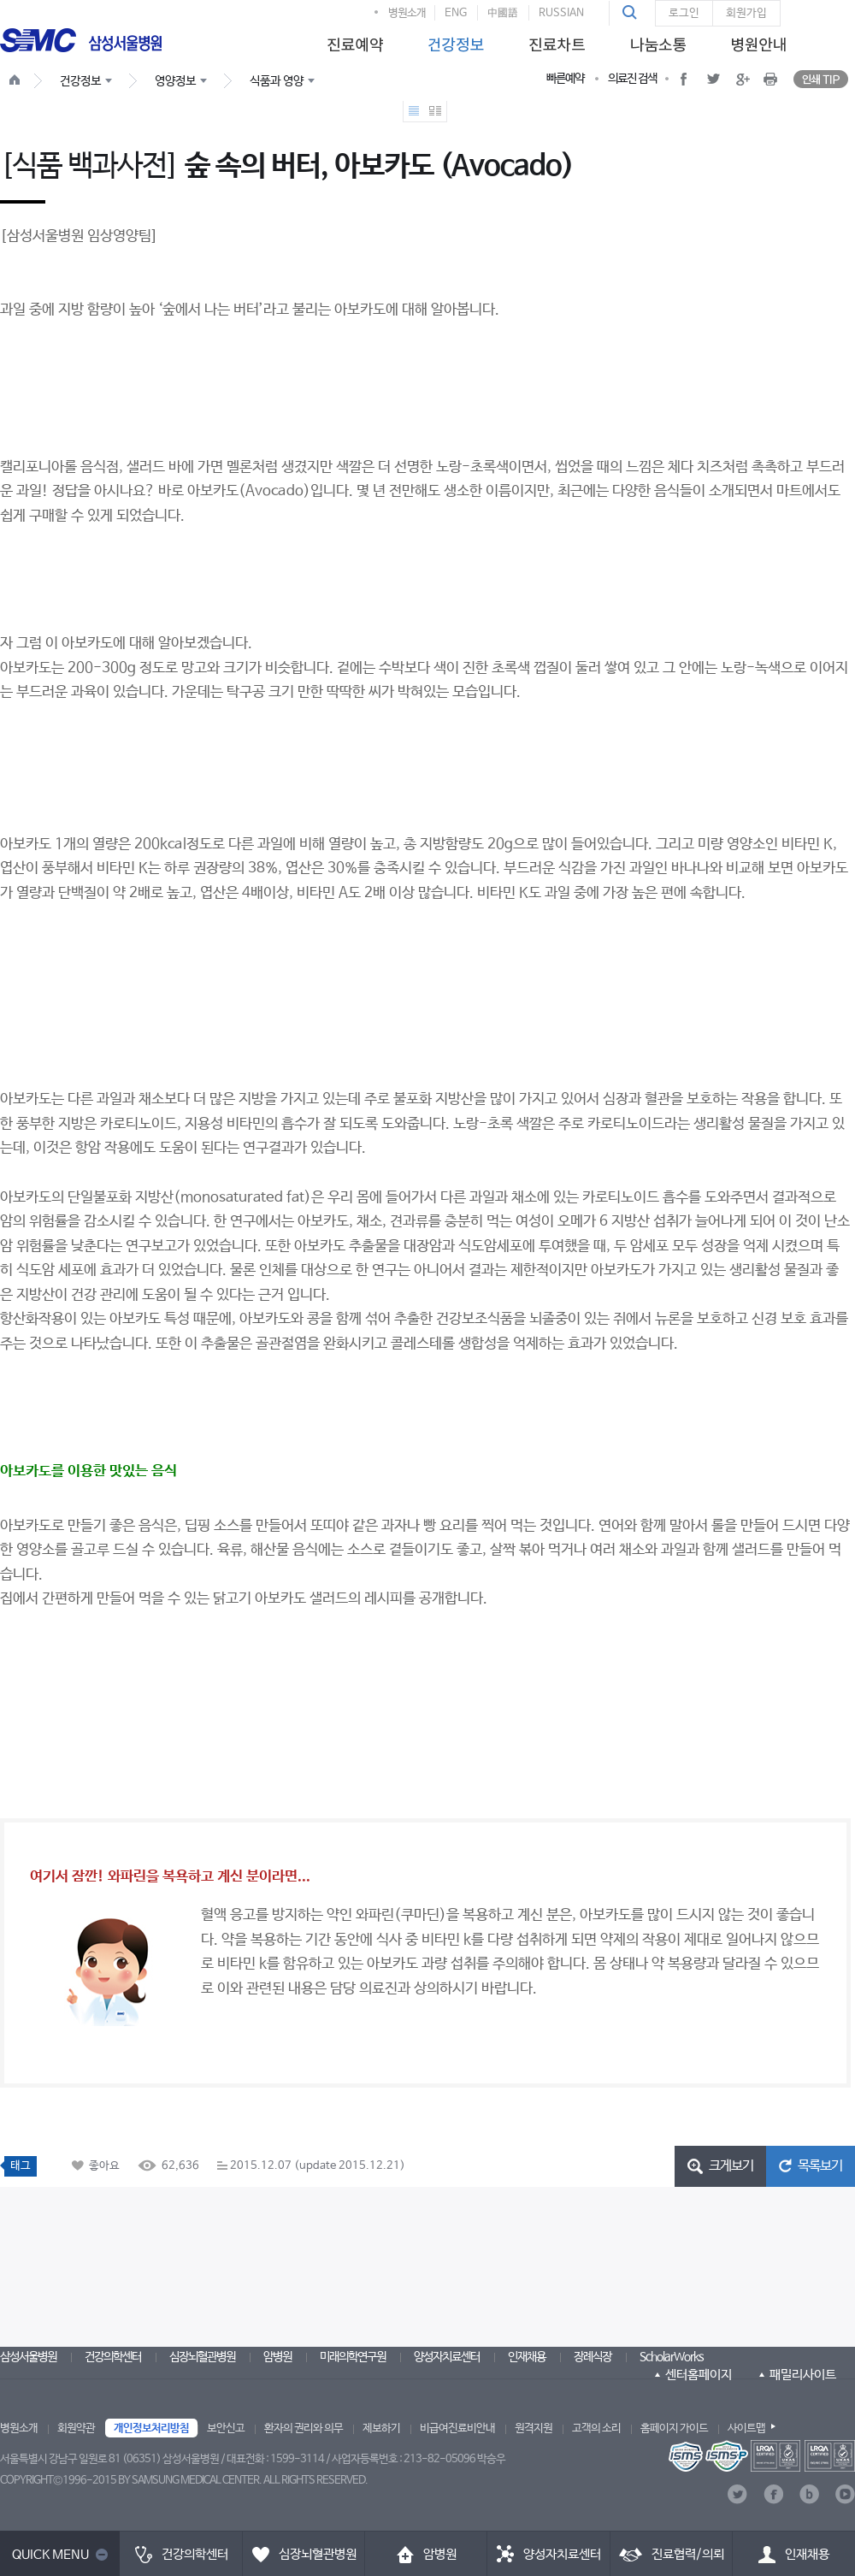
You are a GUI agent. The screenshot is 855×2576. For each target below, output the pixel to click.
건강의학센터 (113, 2357)
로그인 (684, 13)
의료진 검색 (632, 79)
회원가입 (746, 13)
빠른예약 (565, 79)
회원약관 (76, 2428)
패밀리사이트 (803, 2374)
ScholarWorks (672, 2357)
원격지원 (533, 2428)
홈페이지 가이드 (674, 2428)
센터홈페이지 (698, 2374)
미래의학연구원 (353, 2357)
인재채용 (526, 2357)
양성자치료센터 (447, 2357)
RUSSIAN (561, 13)
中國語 (502, 13)
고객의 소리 (596, 2428)
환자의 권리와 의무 (303, 2428)
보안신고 (226, 2428)
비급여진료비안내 (457, 2428)
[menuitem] (352, 39)
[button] (632, 13)
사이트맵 (746, 2428)
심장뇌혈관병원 (202, 2357)
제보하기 (381, 2428)
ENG (456, 13)
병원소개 (407, 13)
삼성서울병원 (28, 2357)
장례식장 (592, 2357)
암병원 (277, 2357)
